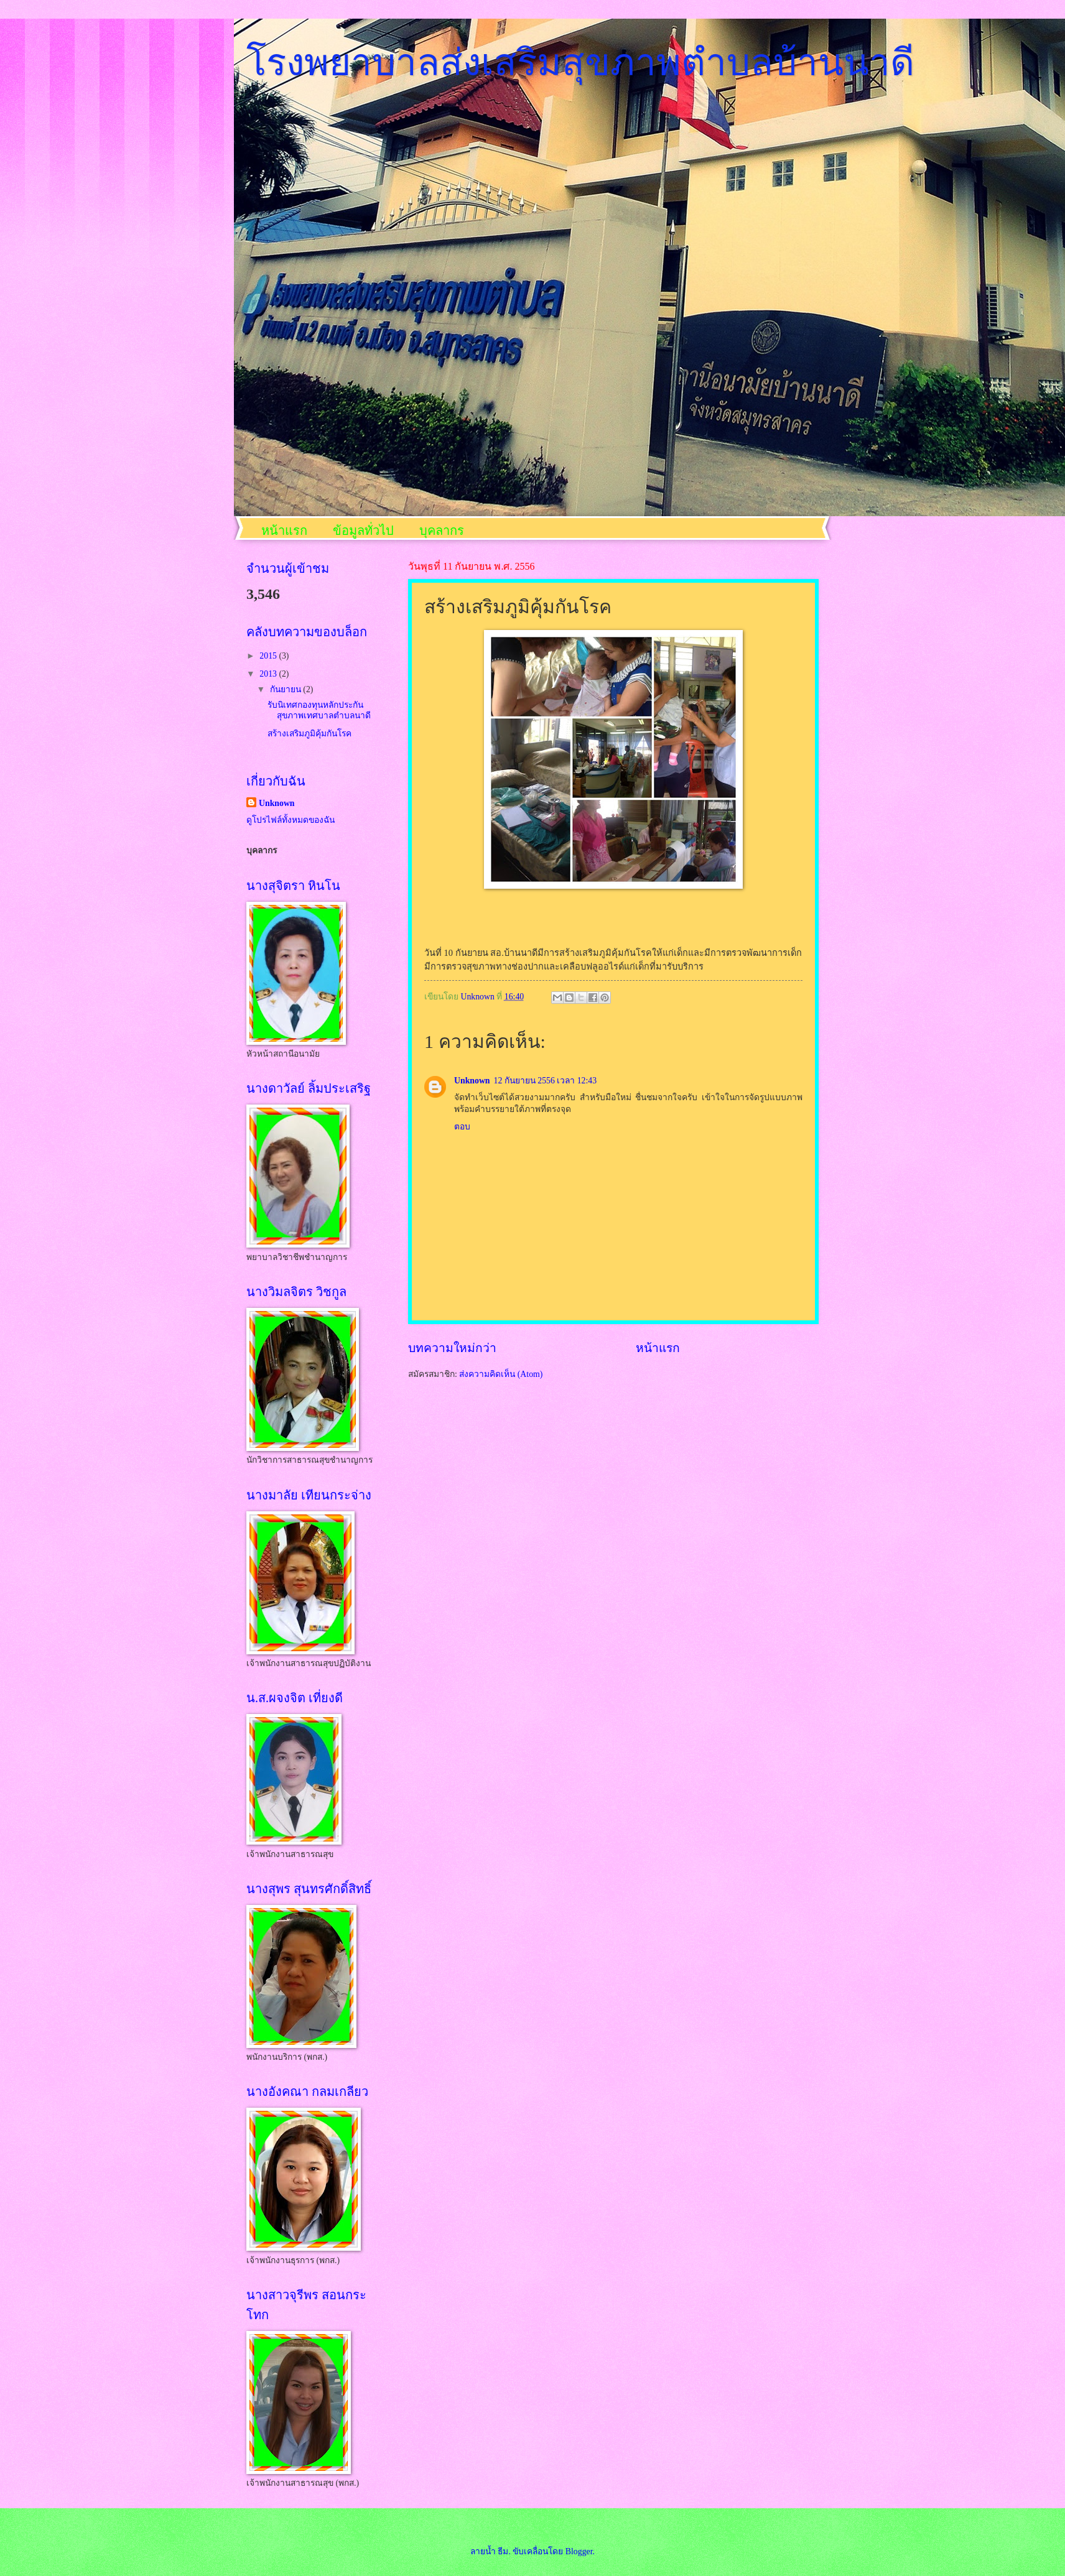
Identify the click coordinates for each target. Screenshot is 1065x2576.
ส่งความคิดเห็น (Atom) (500, 1374)
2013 (269, 674)
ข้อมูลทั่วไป (363, 530)
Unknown (472, 1080)
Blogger (579, 2551)
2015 (269, 655)
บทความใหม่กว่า (452, 1348)
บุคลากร (441, 530)
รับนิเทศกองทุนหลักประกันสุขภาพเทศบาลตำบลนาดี (319, 710)
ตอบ (462, 1126)
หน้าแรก (284, 530)
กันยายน (286, 689)
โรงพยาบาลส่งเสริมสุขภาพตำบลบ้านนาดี (580, 62)
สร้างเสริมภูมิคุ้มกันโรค (309, 733)
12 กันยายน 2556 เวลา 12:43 (545, 1080)
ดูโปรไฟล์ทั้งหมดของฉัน (290, 820)
